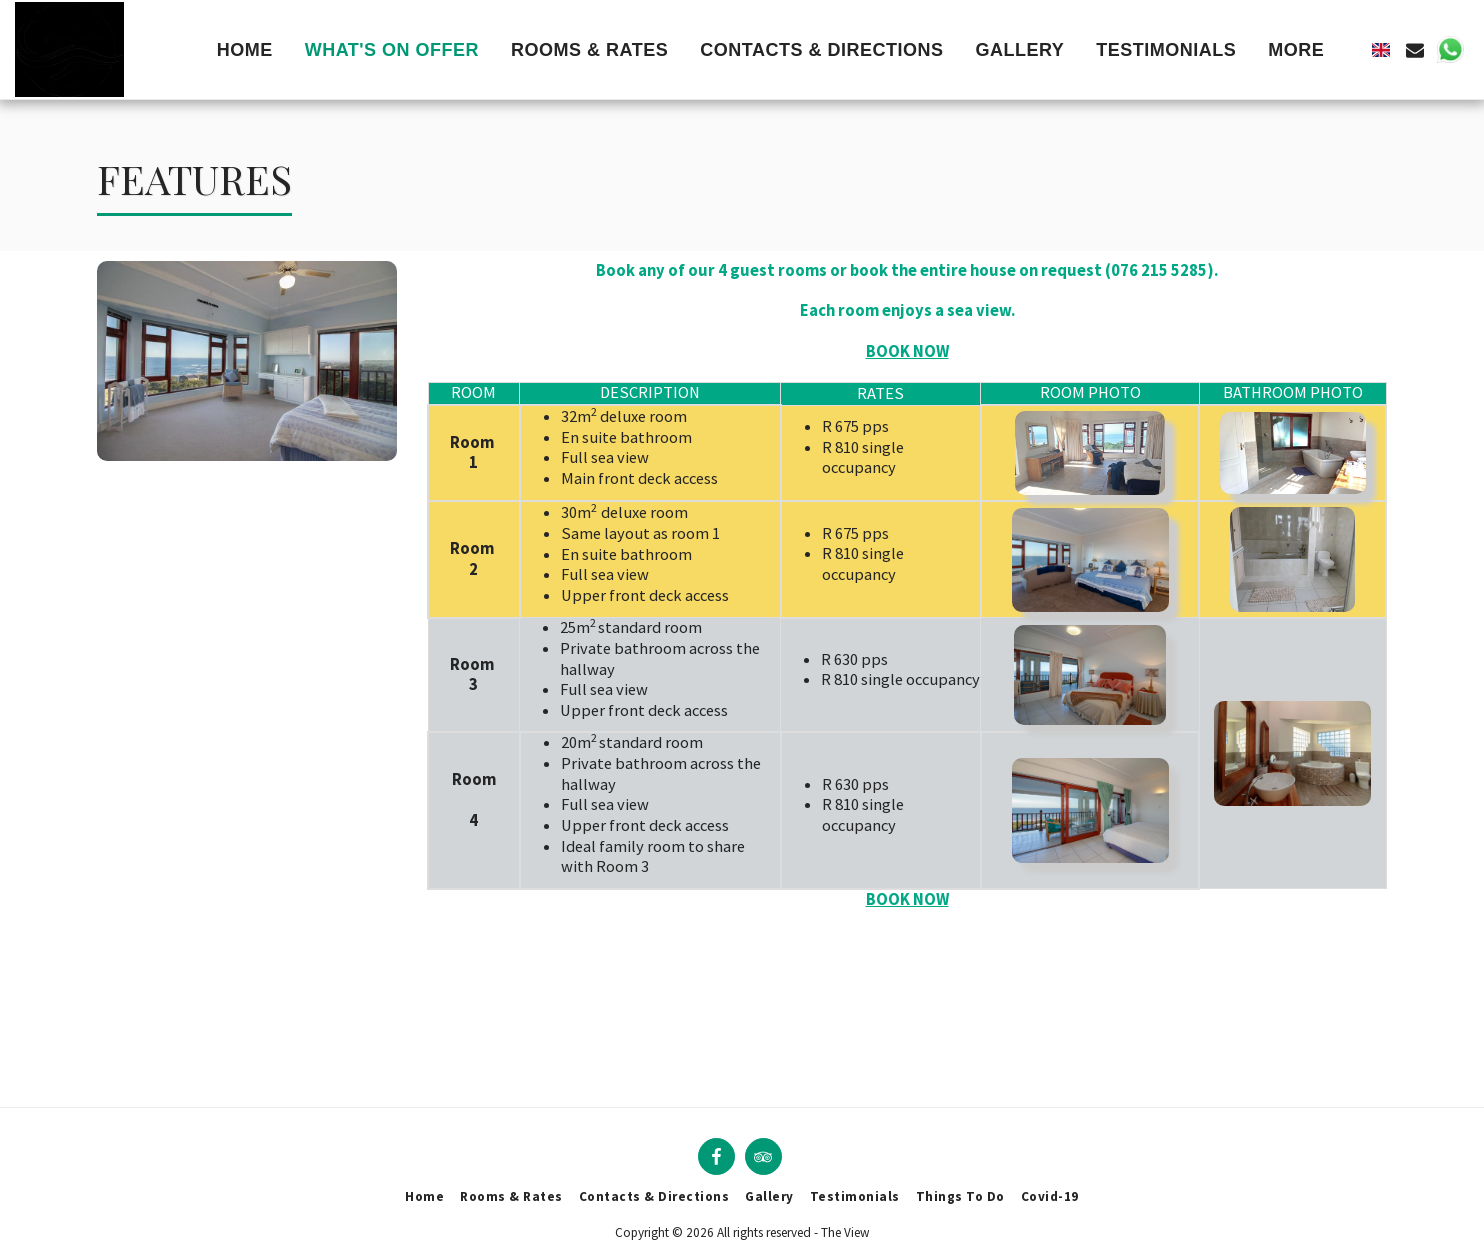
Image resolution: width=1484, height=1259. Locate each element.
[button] (1415, 50)
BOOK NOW (907, 899)
